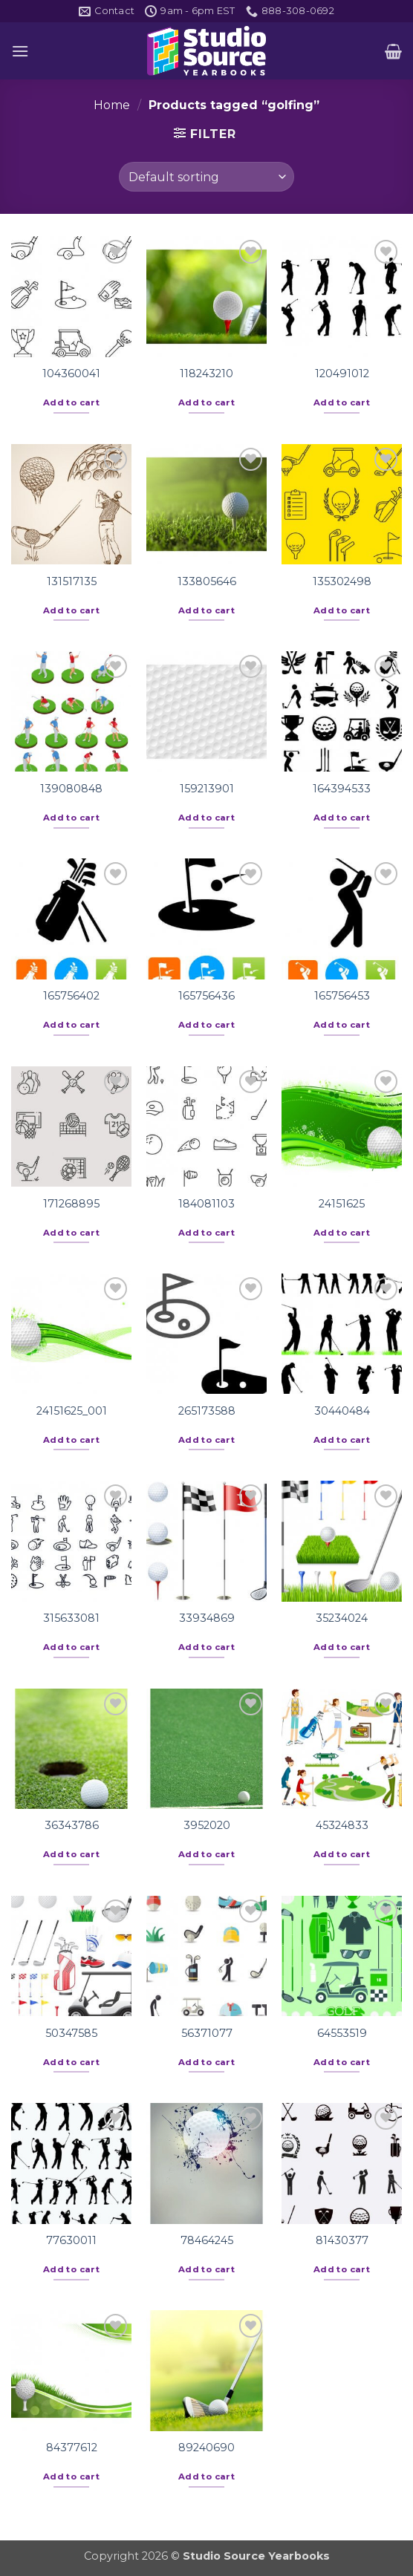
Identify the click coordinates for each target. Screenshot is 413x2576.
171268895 (71, 1203)
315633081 (71, 1618)
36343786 (72, 1825)
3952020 (206, 1825)
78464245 (207, 2240)
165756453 (342, 995)
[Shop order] (206, 177)
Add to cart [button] (71, 402)
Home (112, 105)
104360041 (71, 373)
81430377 (342, 2240)
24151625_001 (71, 1411)
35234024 (342, 1618)
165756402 (71, 995)
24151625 (342, 1203)
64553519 (342, 2033)
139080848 (71, 788)
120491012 (342, 373)
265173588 (206, 1411)
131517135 (72, 581)
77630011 (71, 2240)
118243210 (206, 373)
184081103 (206, 1203)
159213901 (207, 788)
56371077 (206, 2033)
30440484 (342, 1411)
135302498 (342, 581)
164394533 (342, 788)
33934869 (207, 1618)
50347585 (71, 2033)
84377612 (71, 2447)
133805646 (207, 581)
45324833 (342, 1825)
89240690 (206, 2447)
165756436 (206, 995)
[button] (20, 51)
